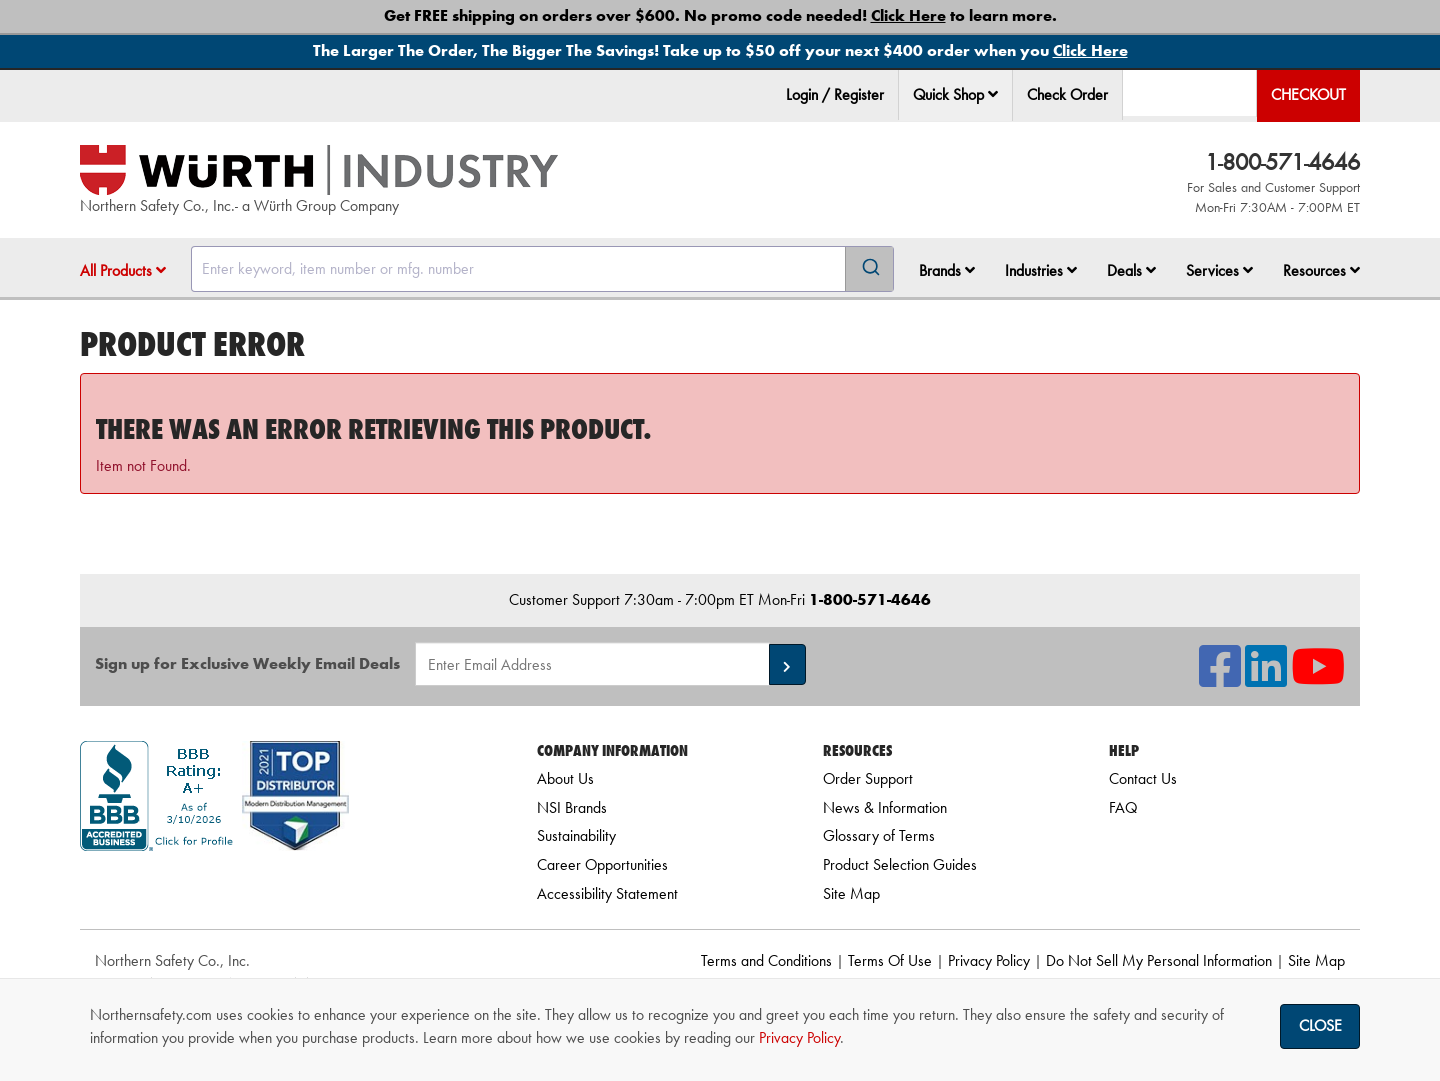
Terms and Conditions (766, 960)
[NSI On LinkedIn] (1266, 678)
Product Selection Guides (900, 864)
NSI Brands (572, 807)
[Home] (319, 170)
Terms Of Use (890, 960)
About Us (565, 778)
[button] (993, 94)
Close (1320, 1025)
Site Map (851, 893)
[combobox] (542, 269)
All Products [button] (123, 270)
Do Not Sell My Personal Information (1159, 960)
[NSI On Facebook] (1220, 678)
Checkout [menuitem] (1308, 94)
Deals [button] (1131, 270)
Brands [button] (947, 270)
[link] (283, 886)
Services (1219, 270)
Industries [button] (1041, 270)
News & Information (885, 807)
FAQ (1123, 807)
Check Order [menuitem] (1067, 94)
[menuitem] (956, 95)
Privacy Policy (989, 960)
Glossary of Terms (879, 835)
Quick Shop (955, 94)
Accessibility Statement (607, 893)
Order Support (868, 778)
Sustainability (576, 835)
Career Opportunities (602, 864)
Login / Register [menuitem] (835, 94)
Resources (1321, 270)
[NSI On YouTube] (1318, 678)
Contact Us (1143, 778)
